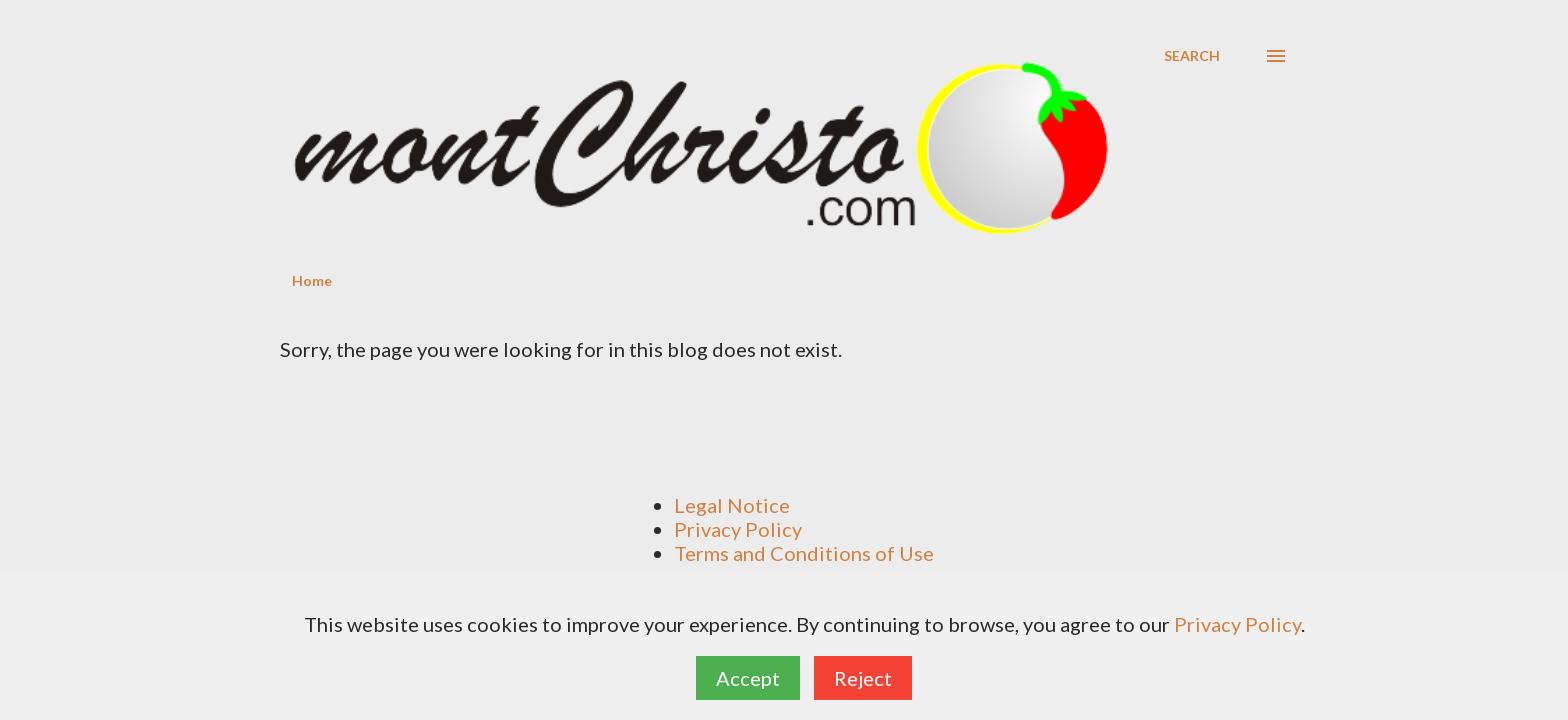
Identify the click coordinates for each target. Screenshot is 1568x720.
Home (312, 280)
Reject (863, 678)
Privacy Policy (738, 529)
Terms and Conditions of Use (804, 553)
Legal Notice (732, 505)
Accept (748, 678)
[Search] (1192, 56)
